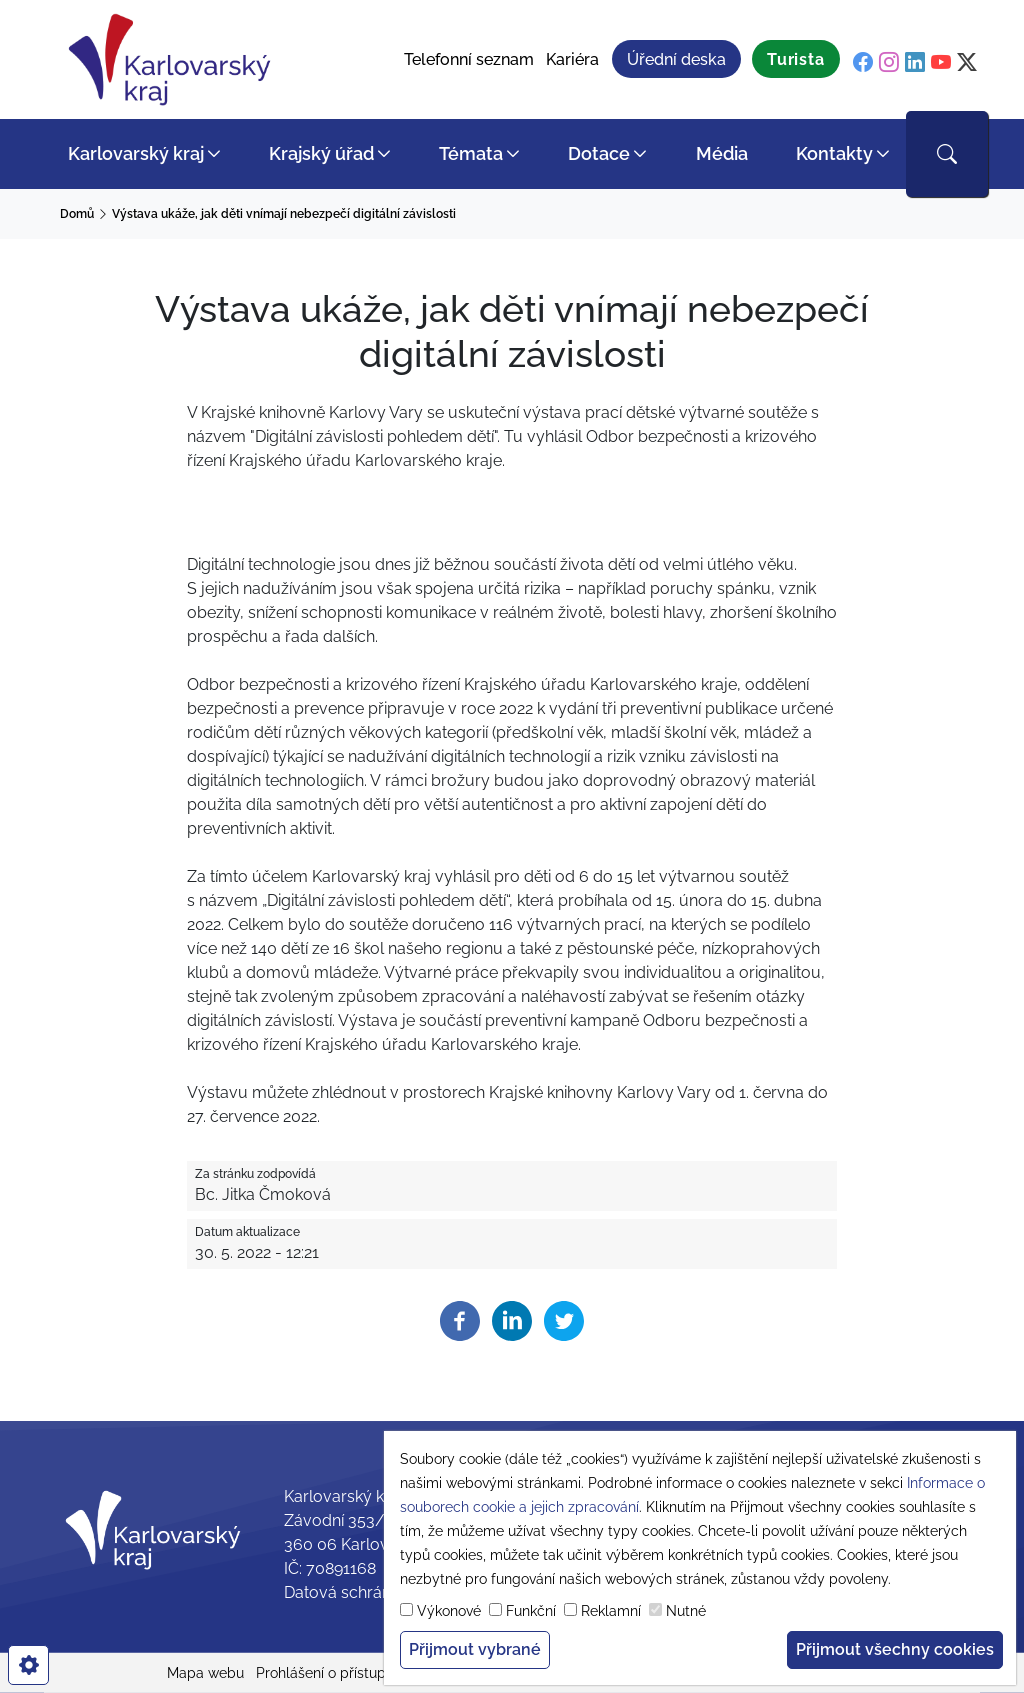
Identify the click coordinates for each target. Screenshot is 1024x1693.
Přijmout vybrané (475, 1649)
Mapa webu (205, 1673)
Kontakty (834, 153)
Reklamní (611, 1611)
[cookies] (28, 1665)
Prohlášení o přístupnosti (336, 1673)
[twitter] (967, 62)
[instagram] (889, 62)
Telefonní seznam (469, 59)
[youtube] (941, 62)
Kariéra (572, 59)
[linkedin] (915, 62)
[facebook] (863, 62)
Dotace (599, 153)
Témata (471, 153)
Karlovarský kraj (136, 153)
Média (722, 153)
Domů (77, 214)
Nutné (686, 1611)
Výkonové (449, 1611)
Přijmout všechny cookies (895, 1649)
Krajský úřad (321, 153)
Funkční (531, 1611)
